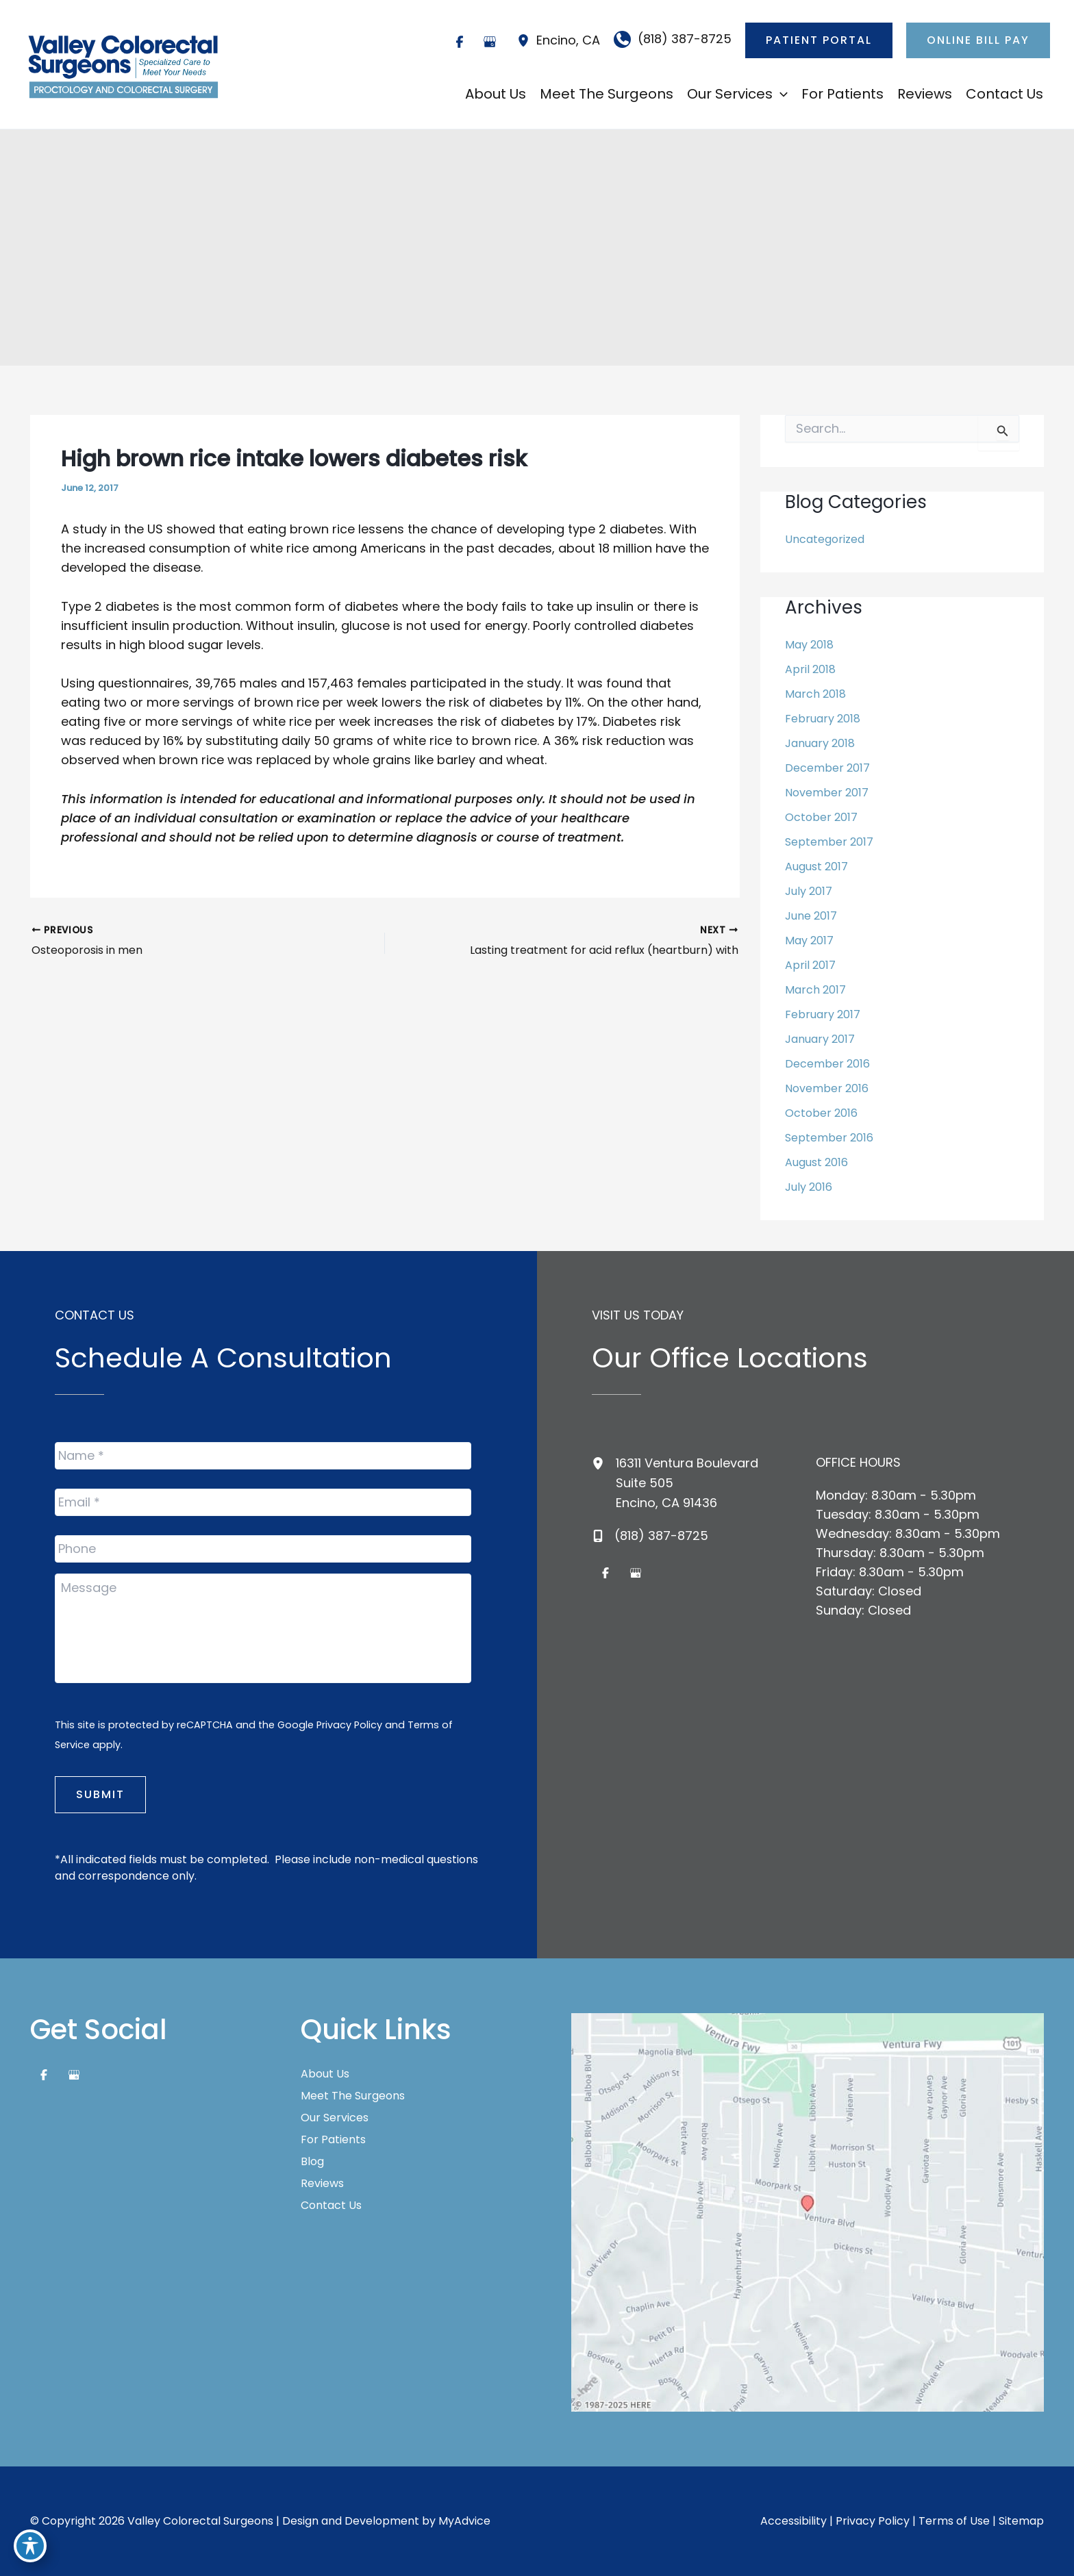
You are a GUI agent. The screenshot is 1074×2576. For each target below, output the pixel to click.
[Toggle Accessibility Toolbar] (30, 2545)
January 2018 (820, 743)
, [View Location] (568, 40)
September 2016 (829, 1138)
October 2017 (821, 817)
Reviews (322, 2183)
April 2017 (810, 965)
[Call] (673, 39)
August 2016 (816, 1162)
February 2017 (822, 1014)
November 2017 (827, 792)
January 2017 (820, 1039)
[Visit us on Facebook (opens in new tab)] (459, 41)
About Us (325, 2074)
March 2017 (815, 990)
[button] (818, 40)
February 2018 (822, 719)
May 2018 (809, 645)
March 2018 (815, 694)
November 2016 (827, 1088)
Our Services (335, 2117)
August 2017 (816, 866)
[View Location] (526, 40)
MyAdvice (464, 2521)
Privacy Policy (349, 1725)
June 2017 (811, 916)
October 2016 (821, 1113)
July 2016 (808, 1187)
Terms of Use (954, 2521)
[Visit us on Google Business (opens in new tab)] (489, 41)
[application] (780, 94)
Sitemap (1021, 2521)
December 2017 (827, 768)
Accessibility (793, 2521)
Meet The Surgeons (353, 2096)
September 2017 (829, 842)
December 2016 (827, 1064)
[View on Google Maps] (807, 2211)
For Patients (333, 2139)
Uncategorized (824, 539)
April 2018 (810, 669)
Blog (312, 2161)
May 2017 (809, 940)
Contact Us (331, 2205)
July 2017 (808, 891)
